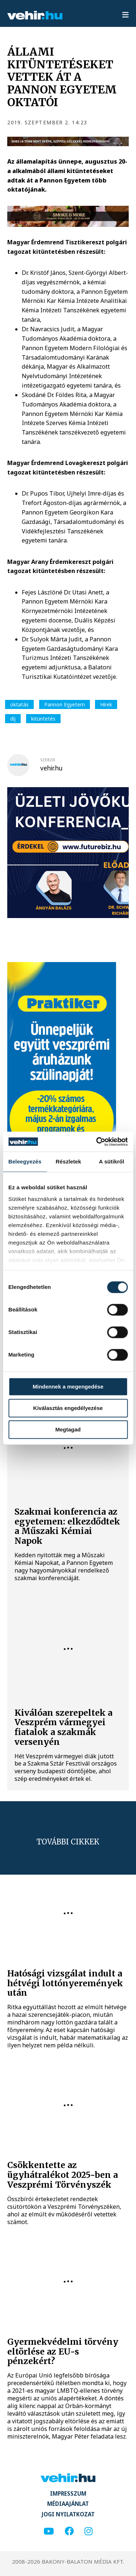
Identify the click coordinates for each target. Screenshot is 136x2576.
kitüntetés (43, 718)
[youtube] (49, 2531)
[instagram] (88, 2531)
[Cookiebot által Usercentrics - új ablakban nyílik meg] (97, 1141)
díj (13, 718)
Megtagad (68, 1429)
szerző (47, 759)
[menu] (125, 15)
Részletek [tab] (68, 1161)
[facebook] (69, 2531)
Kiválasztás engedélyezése (68, 1408)
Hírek (106, 704)
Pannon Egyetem (64, 704)
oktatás (19, 704)
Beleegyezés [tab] (24, 1161)
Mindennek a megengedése (68, 1386)
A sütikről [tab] (111, 1161)
